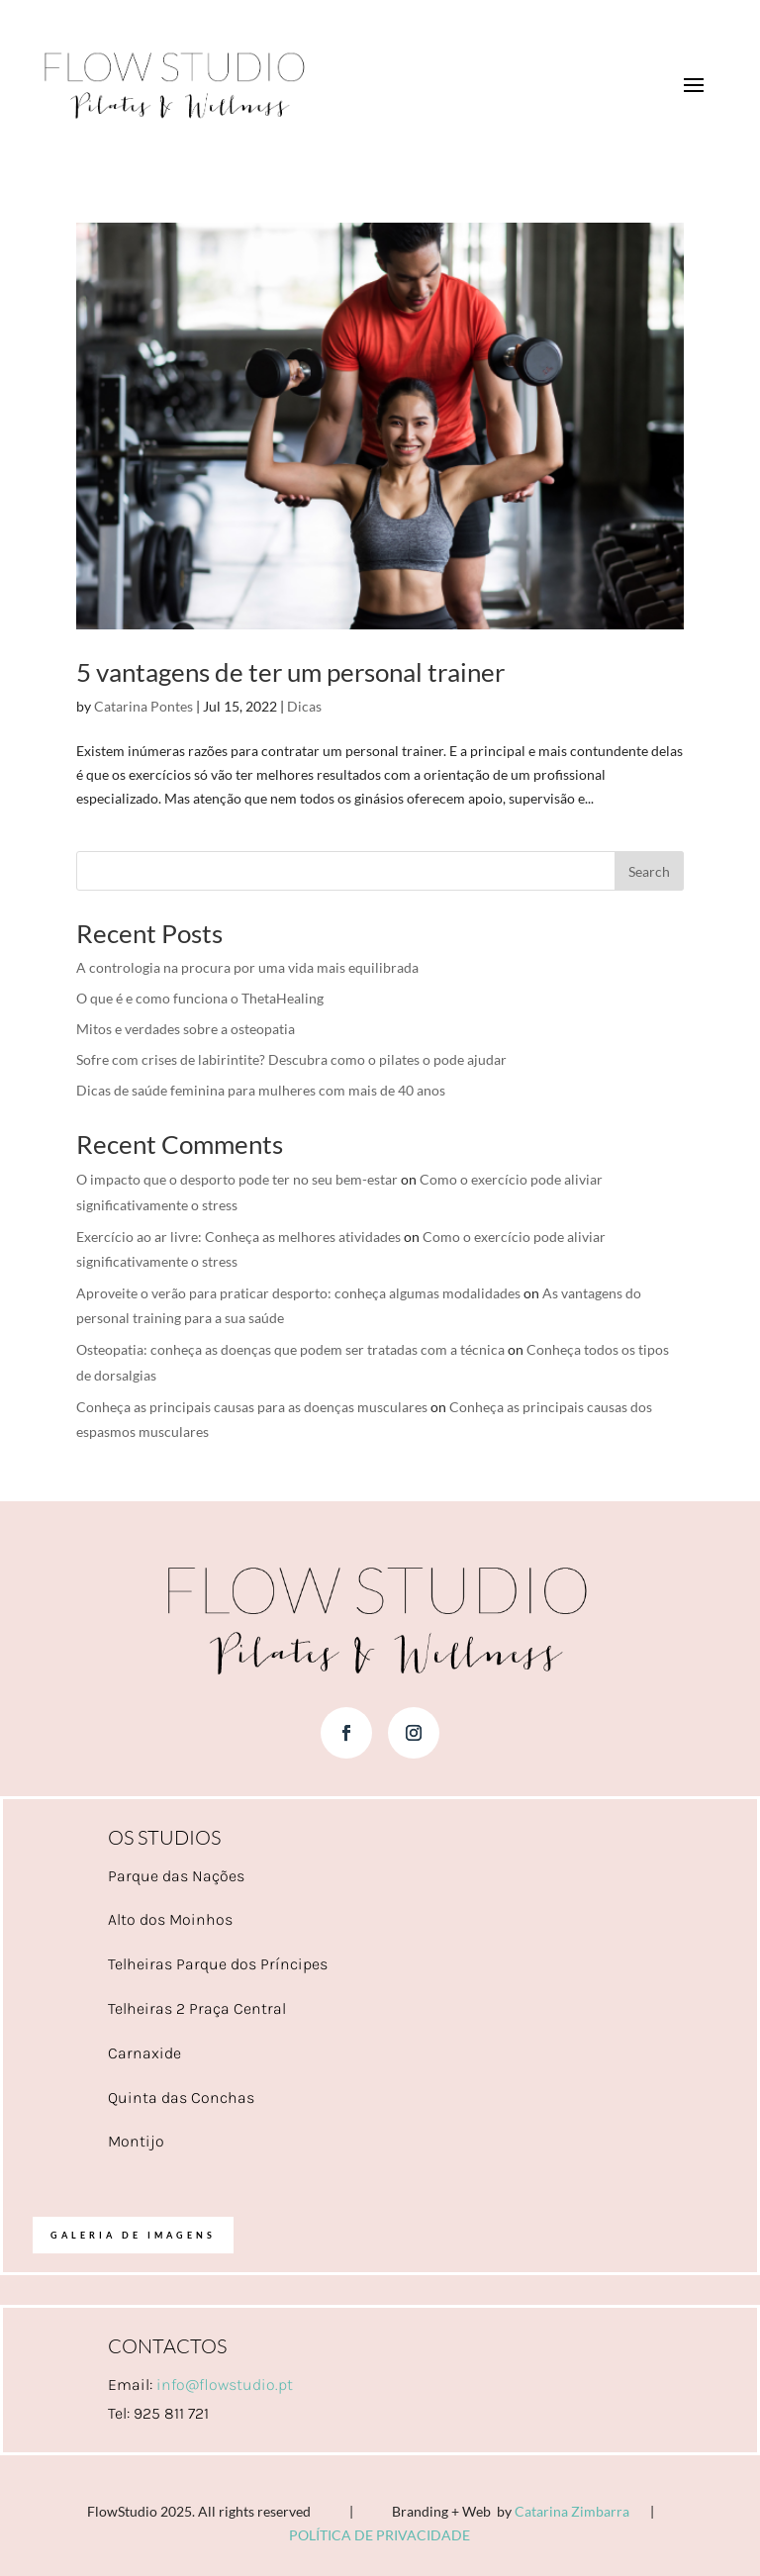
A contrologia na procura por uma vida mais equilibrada (247, 967)
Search (649, 871)
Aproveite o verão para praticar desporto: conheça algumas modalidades (298, 1293)
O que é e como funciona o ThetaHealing (200, 998)
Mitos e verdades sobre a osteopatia (185, 1028)
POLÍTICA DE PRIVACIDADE (379, 2535)
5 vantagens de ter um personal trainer (290, 672)
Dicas (304, 706)
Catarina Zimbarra (572, 2511)
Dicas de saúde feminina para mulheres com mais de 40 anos (260, 1090)
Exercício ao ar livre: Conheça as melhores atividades (238, 1236)
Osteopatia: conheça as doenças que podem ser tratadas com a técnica (290, 1349)
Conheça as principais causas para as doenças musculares (252, 1406)
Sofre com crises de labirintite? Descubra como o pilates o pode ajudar (291, 1059)
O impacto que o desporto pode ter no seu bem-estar (237, 1179)
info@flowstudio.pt (224, 2384)
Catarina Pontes (143, 706)
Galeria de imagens (133, 2235)
